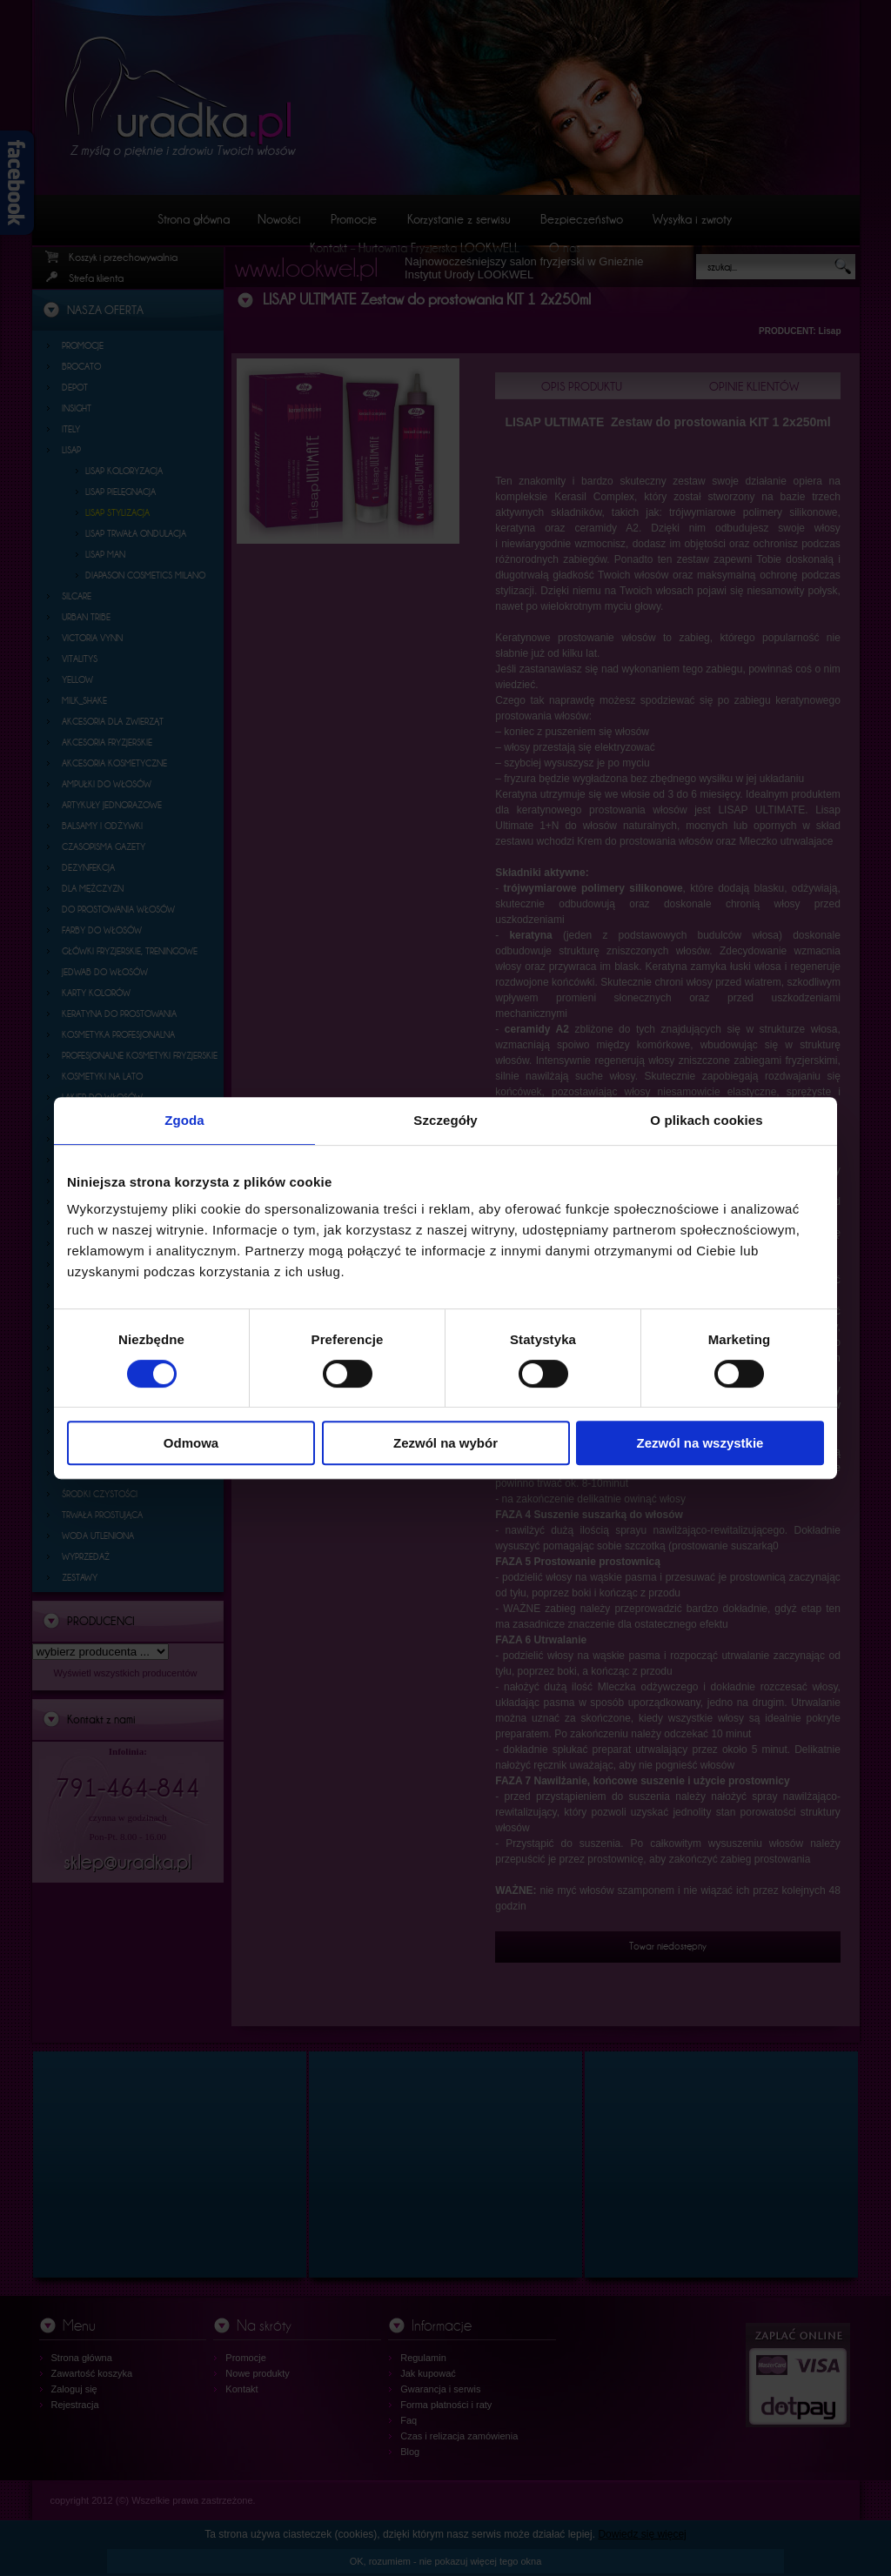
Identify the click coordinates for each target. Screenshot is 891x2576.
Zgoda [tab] (184, 1120)
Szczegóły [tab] (445, 1120)
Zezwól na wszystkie (700, 1442)
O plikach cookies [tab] (706, 1120)
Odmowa (191, 1442)
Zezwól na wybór (445, 1442)
